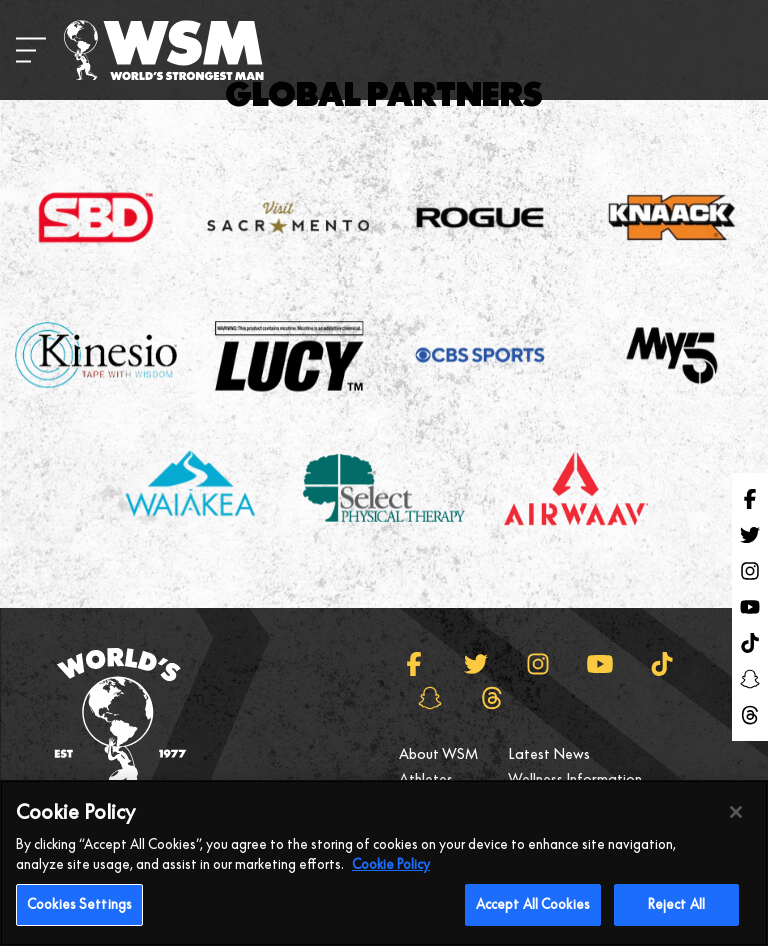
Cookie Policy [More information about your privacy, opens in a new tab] (391, 873)
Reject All (676, 914)
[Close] (736, 822)
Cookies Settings (79, 914)
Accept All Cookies (533, 914)
